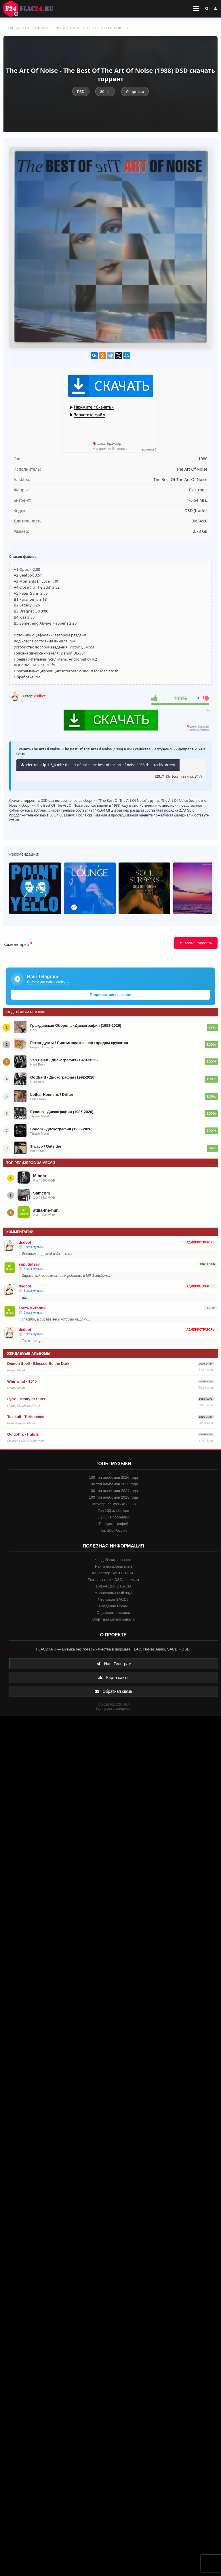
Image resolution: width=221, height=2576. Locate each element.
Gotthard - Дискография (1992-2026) (63, 1077)
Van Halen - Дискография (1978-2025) (64, 1060)
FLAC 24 (31, 8)
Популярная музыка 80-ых (113, 1504)
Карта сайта (113, 1677)
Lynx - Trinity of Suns (26, 1399)
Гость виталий (32, 1308)
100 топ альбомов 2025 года (113, 1484)
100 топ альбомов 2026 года (113, 1477)
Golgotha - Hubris (23, 1434)
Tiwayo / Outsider (45, 1146)
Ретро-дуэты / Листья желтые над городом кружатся (79, 1043)
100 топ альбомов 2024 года (113, 1491)
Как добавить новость (113, 1560)
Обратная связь (113, 1691)
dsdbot (39, 696)
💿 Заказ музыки (31, 1247)
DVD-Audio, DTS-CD (113, 1586)
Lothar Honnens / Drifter (51, 1094)
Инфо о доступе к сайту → (48, 982)
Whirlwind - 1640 (22, 1381)
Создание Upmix (113, 1606)
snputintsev (29, 1264)
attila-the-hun (46, 1210)
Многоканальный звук (113, 1593)
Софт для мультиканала (113, 1619)
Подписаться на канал (110, 995)
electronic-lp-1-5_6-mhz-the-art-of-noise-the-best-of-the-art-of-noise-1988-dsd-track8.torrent (98, 764)
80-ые (105, 91)
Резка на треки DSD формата (113, 1579)
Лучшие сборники (113, 1517)
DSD (27, 28)
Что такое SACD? (113, 1599)
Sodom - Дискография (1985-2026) (61, 1129)
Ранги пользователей (113, 1566)
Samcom (41, 1193)
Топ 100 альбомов (113, 1510)
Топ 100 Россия (113, 1530)
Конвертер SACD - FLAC (113, 1573)
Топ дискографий (113, 1524)
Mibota (39, 1175)
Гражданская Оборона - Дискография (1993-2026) (75, 1025)
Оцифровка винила (113, 1613)
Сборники (135, 91)
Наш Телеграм (113, 1663)
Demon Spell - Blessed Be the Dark (38, 1363)
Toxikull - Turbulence (25, 1417)
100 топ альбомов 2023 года (113, 1497)
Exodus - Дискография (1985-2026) (61, 1112)
